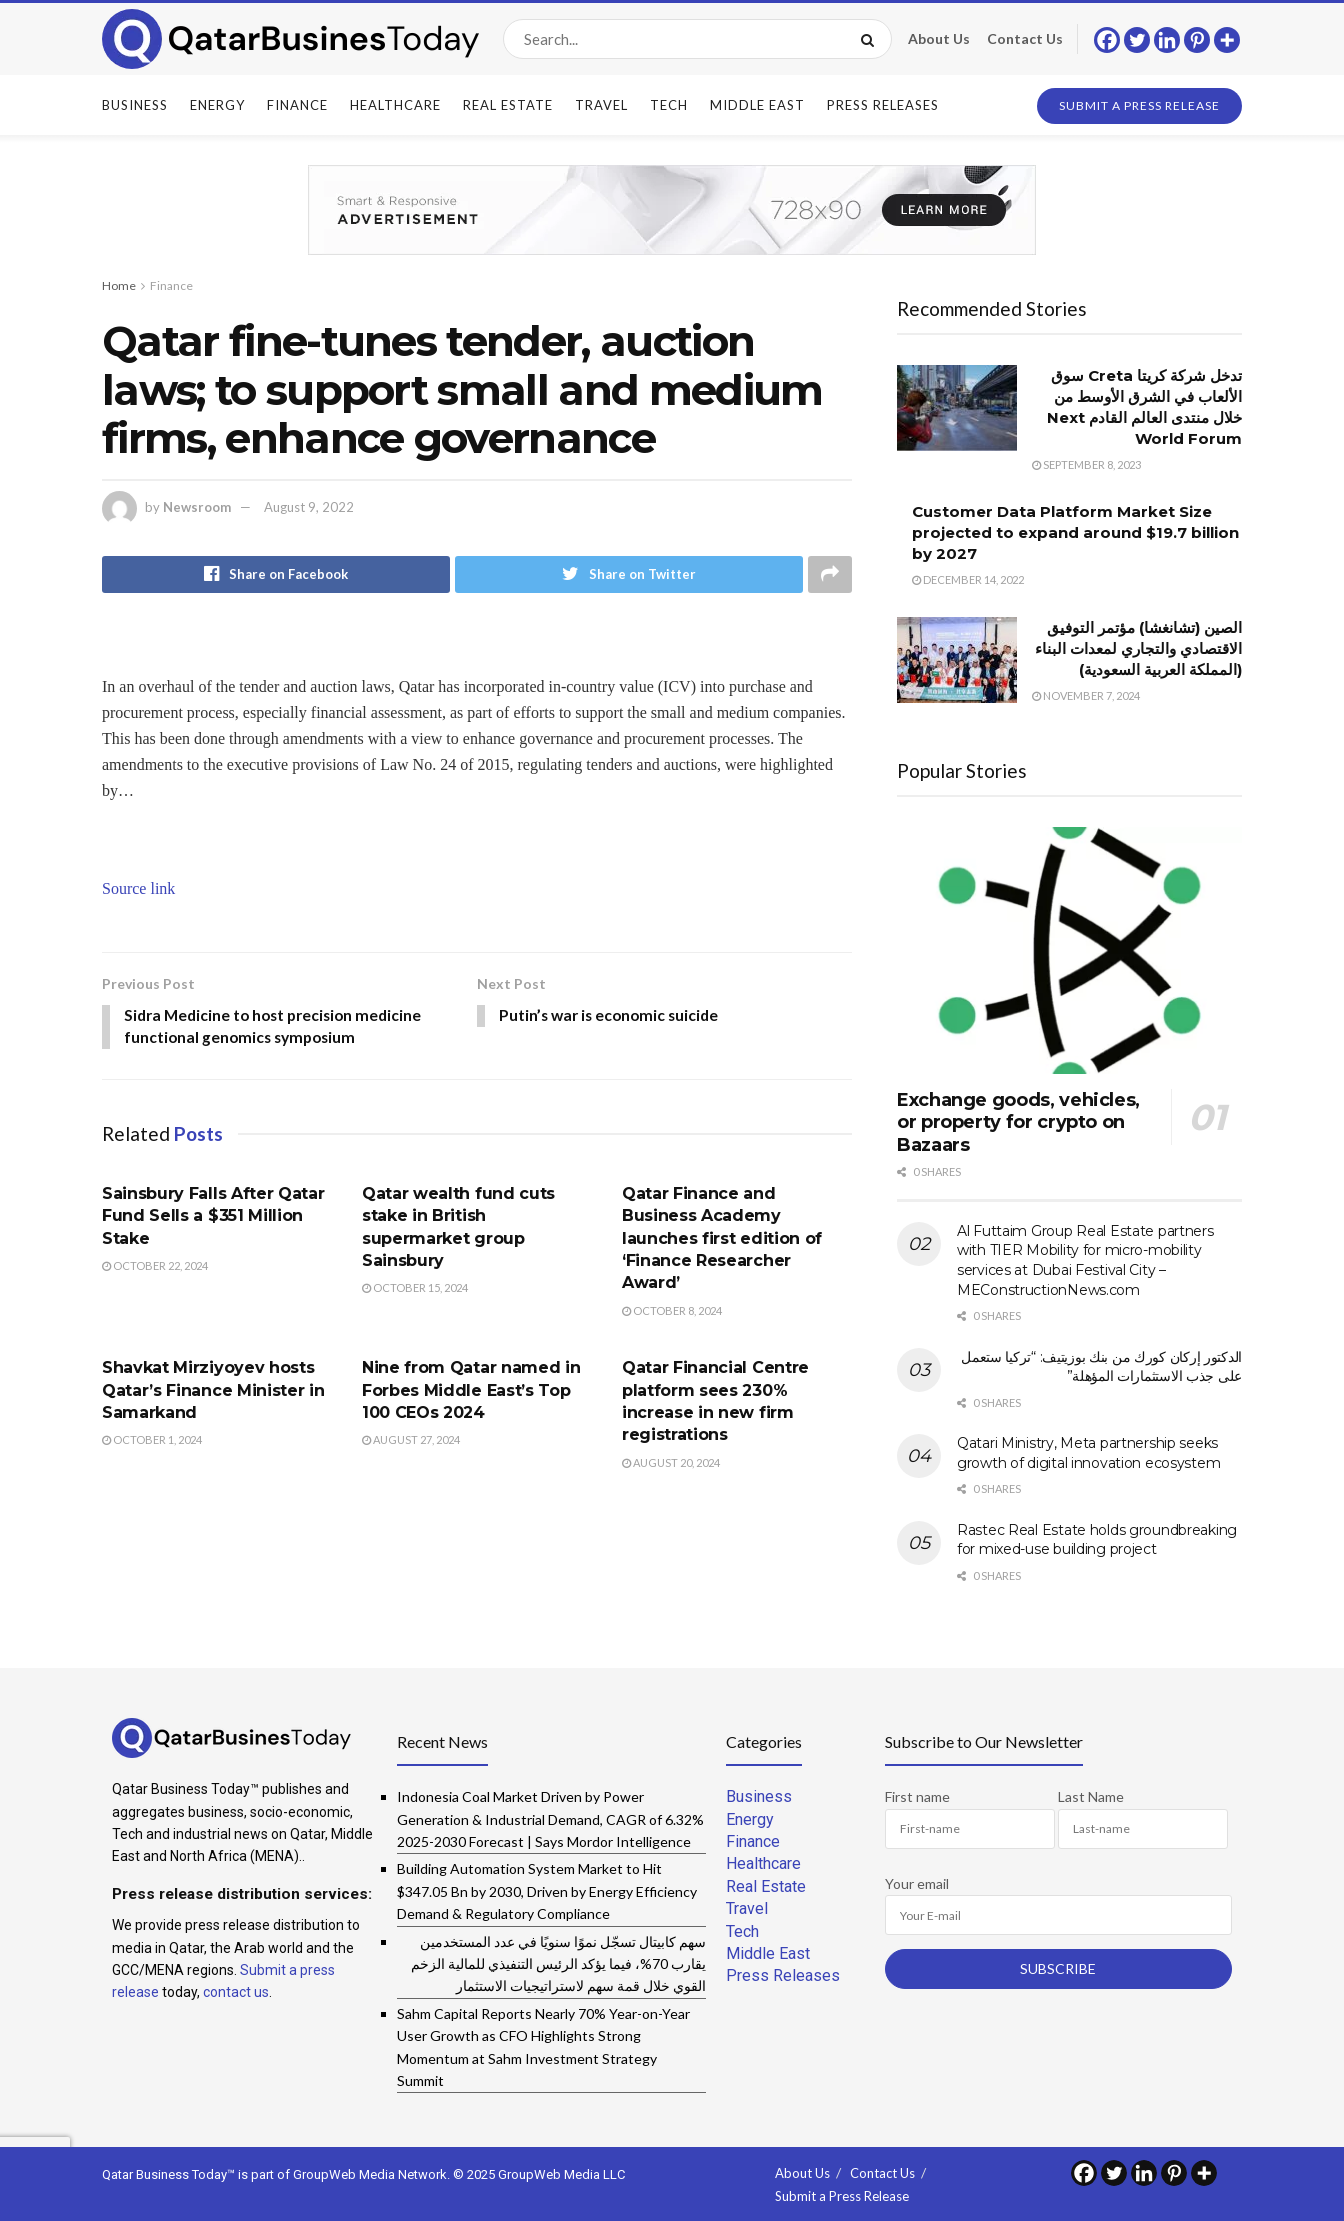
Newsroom (197, 507)
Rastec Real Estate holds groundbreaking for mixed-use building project (1097, 1540)
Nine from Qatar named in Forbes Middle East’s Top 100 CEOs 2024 (471, 1393)
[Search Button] (871, 39)
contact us (236, 1992)
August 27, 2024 (411, 1442)
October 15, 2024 (415, 1290)
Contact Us (1025, 38)
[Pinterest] (1197, 40)
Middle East (757, 105)
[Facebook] (1107, 40)
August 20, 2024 (671, 1464)
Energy (217, 105)
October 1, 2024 (152, 1442)
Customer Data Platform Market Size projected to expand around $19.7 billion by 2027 (1075, 532)
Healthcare (395, 105)
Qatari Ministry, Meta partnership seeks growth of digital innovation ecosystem (1088, 1453)
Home (119, 285)
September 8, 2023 (1086, 464)
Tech (669, 105)
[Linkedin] (1167, 40)
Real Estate (508, 105)
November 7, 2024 (1086, 695)
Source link (138, 889)
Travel (601, 105)
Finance (297, 105)
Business (135, 105)
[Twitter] (1137, 40)
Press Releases (883, 105)
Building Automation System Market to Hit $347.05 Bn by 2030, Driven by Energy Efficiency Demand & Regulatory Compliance (547, 1891)
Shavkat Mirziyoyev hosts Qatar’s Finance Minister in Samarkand (213, 1393)
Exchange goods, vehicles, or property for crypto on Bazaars (1018, 1122)
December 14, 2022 (968, 579)
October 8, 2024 (672, 1312)
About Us (939, 38)
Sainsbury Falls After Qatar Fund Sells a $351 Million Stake (213, 1218)
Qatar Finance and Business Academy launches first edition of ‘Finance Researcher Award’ (722, 1240)
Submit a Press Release (1139, 105)
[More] (1227, 40)
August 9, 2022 (309, 507)
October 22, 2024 (155, 1267)
